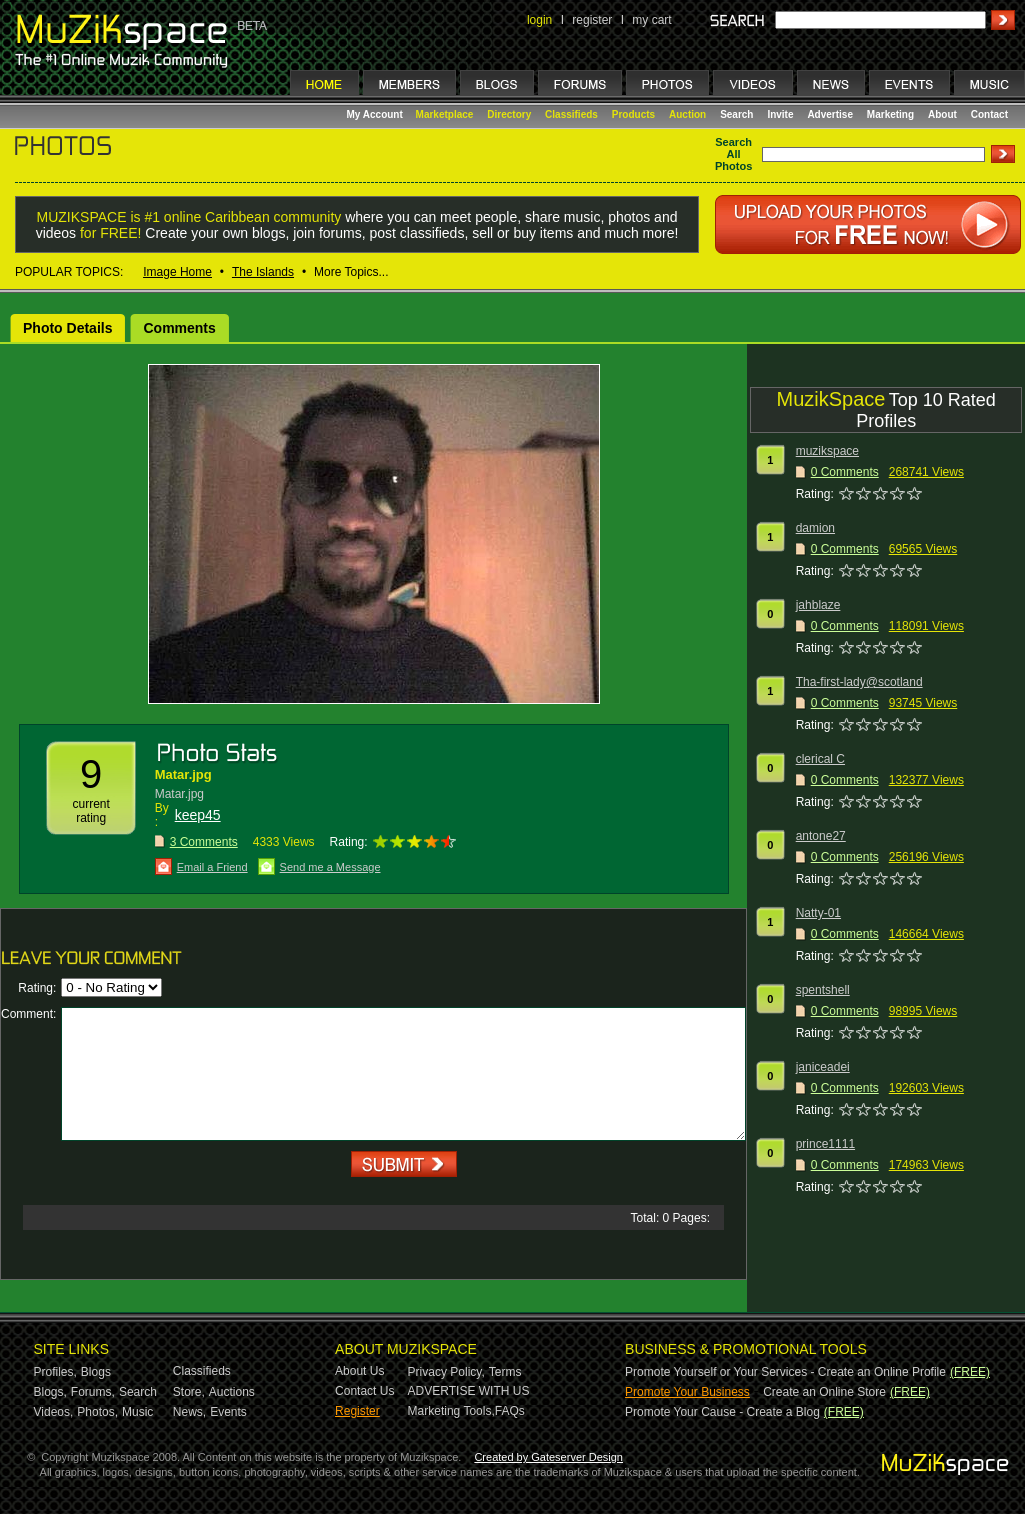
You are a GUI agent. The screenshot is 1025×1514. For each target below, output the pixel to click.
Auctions (232, 1392)
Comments (179, 328)
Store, (189, 1392)
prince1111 (825, 1144)
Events (228, 1412)
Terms (505, 1372)
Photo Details (67, 328)
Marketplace (445, 114)
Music (137, 1412)
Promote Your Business (687, 1392)
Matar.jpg (183, 774)
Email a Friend (212, 867)
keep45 (198, 815)
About (942, 114)
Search (736, 114)
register (592, 20)
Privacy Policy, (446, 1372)
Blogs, (50, 1392)
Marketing (890, 114)
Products (633, 114)
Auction (687, 114)
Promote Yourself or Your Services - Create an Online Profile (785, 1372)
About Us (359, 1371)
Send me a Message (330, 867)
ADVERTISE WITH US (469, 1391)
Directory (509, 114)
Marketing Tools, (451, 1411)
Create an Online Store (824, 1392)
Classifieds (571, 114)
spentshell (823, 990)
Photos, (97, 1412)
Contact (989, 114)
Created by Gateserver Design (548, 1457)
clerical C (820, 759)
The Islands (263, 272)
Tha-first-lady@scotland (859, 682)
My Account (376, 114)
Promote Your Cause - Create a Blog (722, 1412)
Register (357, 1411)
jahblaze (818, 605)
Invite (780, 114)
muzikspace (827, 451)
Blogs (96, 1372)
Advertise (830, 114)
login (539, 20)
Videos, (54, 1412)
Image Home (177, 272)
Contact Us (364, 1391)
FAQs (510, 1411)
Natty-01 (818, 913)
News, (189, 1412)
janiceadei (823, 1067)
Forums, (93, 1392)
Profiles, (55, 1372)
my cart (651, 20)
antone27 (821, 836)
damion (815, 528)
